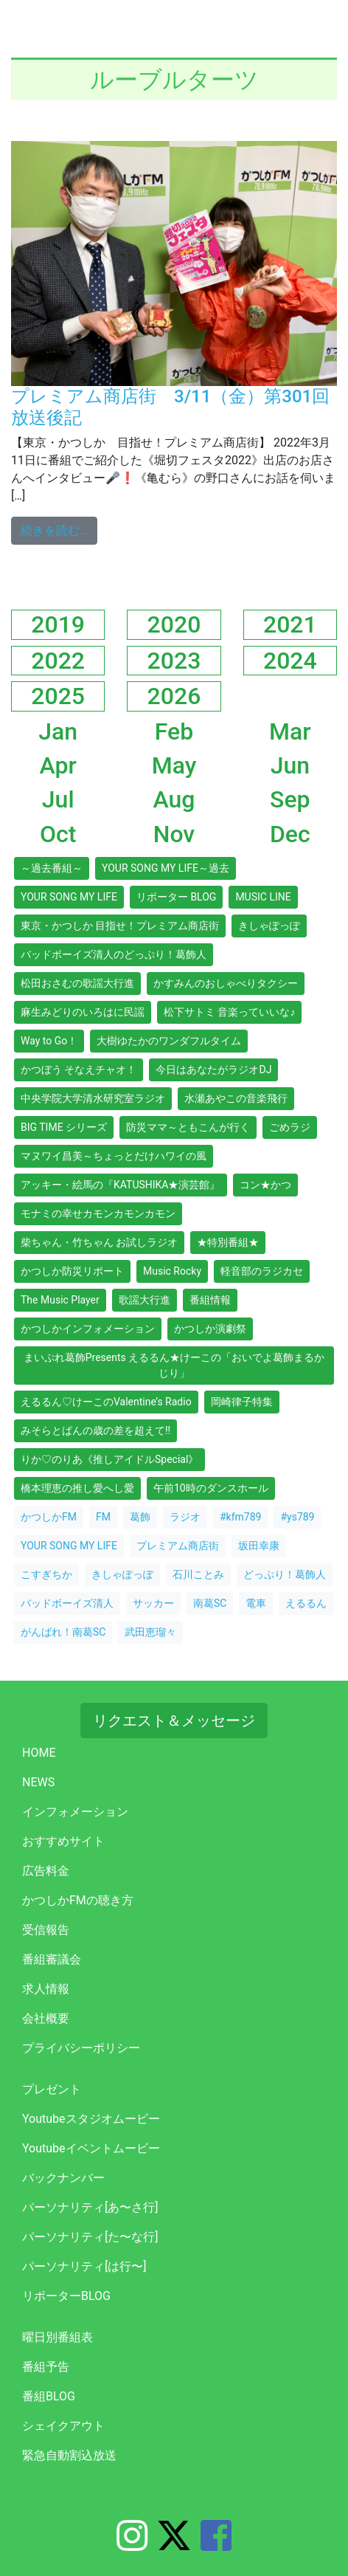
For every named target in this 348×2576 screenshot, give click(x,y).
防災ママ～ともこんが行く (188, 1127)
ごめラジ (289, 1127)
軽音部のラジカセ (261, 1271)
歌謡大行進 (144, 1300)
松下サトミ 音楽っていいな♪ (229, 1012)
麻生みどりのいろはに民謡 (83, 1012)
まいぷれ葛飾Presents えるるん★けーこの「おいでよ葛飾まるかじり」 (174, 1365)
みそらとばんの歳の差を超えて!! (95, 1430)
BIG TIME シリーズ (64, 1127)
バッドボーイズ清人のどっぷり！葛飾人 (113, 954)
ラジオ (185, 1517)
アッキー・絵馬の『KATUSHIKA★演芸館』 (120, 1185)
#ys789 (297, 1517)
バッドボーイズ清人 (67, 1603)
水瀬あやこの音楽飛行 (236, 1098)
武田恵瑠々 (150, 1632)
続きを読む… (59, 529)
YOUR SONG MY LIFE (69, 897)
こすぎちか (46, 1574)
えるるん (306, 1603)
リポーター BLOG (176, 897)
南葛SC (209, 1603)
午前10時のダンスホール (210, 1488)
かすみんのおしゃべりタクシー (225, 983)
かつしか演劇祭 (210, 1329)
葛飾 (140, 1517)
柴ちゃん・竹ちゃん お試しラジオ (99, 1242)
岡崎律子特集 (242, 1402)
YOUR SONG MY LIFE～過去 (165, 868)
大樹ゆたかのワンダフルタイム (169, 1041)
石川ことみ (198, 1574)
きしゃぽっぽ (269, 925)
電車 (256, 1603)
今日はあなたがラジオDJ (213, 1069)
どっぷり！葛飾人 (284, 1574)
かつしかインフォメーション (88, 1329)
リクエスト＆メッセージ (174, 1720)
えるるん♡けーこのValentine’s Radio (106, 1402)
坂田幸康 (258, 1546)
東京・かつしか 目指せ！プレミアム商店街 (120, 925)
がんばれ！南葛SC (63, 1632)
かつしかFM (49, 1517)
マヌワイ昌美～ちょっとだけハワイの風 (113, 1156)
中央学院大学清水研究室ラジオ (93, 1098)
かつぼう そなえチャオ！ (78, 1069)
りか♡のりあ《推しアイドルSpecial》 (109, 1459)
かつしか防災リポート (72, 1271)
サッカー (153, 1603)
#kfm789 (240, 1517)
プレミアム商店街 (177, 1546)
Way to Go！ (49, 1041)
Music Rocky (172, 1271)
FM (103, 1517)
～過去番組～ (52, 868)
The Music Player (60, 1300)
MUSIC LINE (262, 897)
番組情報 (210, 1300)
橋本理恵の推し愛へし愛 (77, 1488)
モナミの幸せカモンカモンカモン (98, 1213)
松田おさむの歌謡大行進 (77, 983)
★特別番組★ (228, 1242)
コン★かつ (265, 1185)
